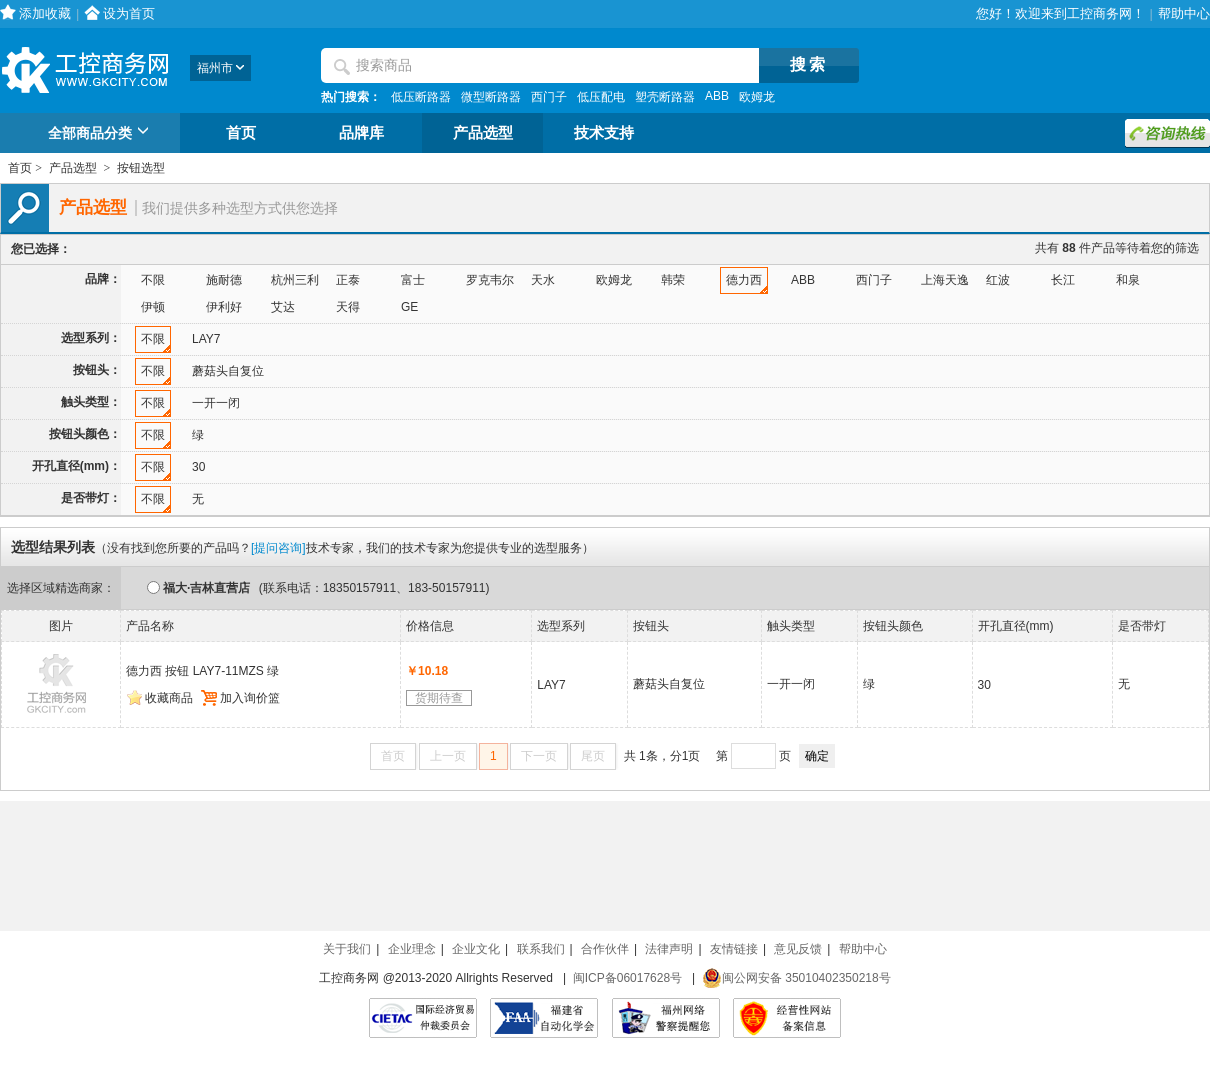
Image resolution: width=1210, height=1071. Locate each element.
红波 (998, 280)
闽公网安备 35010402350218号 (796, 978)
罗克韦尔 (490, 280)
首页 (241, 133)
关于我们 (347, 949)
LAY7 (206, 339)
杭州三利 (295, 280)
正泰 (348, 280)
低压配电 (601, 97)
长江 (1063, 280)
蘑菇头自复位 (228, 371)
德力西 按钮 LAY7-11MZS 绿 (202, 671)
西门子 (549, 97)
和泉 (1128, 280)
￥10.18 (427, 671)
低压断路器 (421, 97)
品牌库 (361, 133)
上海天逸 (945, 280)
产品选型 (483, 133)
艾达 (283, 307)
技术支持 (604, 133)
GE (409, 307)
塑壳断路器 (665, 97)
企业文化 (476, 949)
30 (198, 467)
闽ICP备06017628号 (627, 978)
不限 (153, 280)
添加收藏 (45, 13)
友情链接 (734, 949)
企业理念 (412, 949)
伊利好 (224, 307)
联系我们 (541, 949)
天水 (543, 280)
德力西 (744, 280)
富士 (413, 280)
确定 (817, 756)
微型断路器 (491, 97)
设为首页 (129, 13)
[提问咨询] (278, 548)
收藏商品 (159, 698)
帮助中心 (1184, 13)
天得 (348, 307)
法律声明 (669, 949)
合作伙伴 (605, 949)
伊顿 (153, 307)
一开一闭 (216, 403)
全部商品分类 (101, 134)
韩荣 (673, 280)
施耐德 (224, 280)
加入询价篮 (240, 698)
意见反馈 (798, 949)
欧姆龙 (757, 97)
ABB (717, 96)
